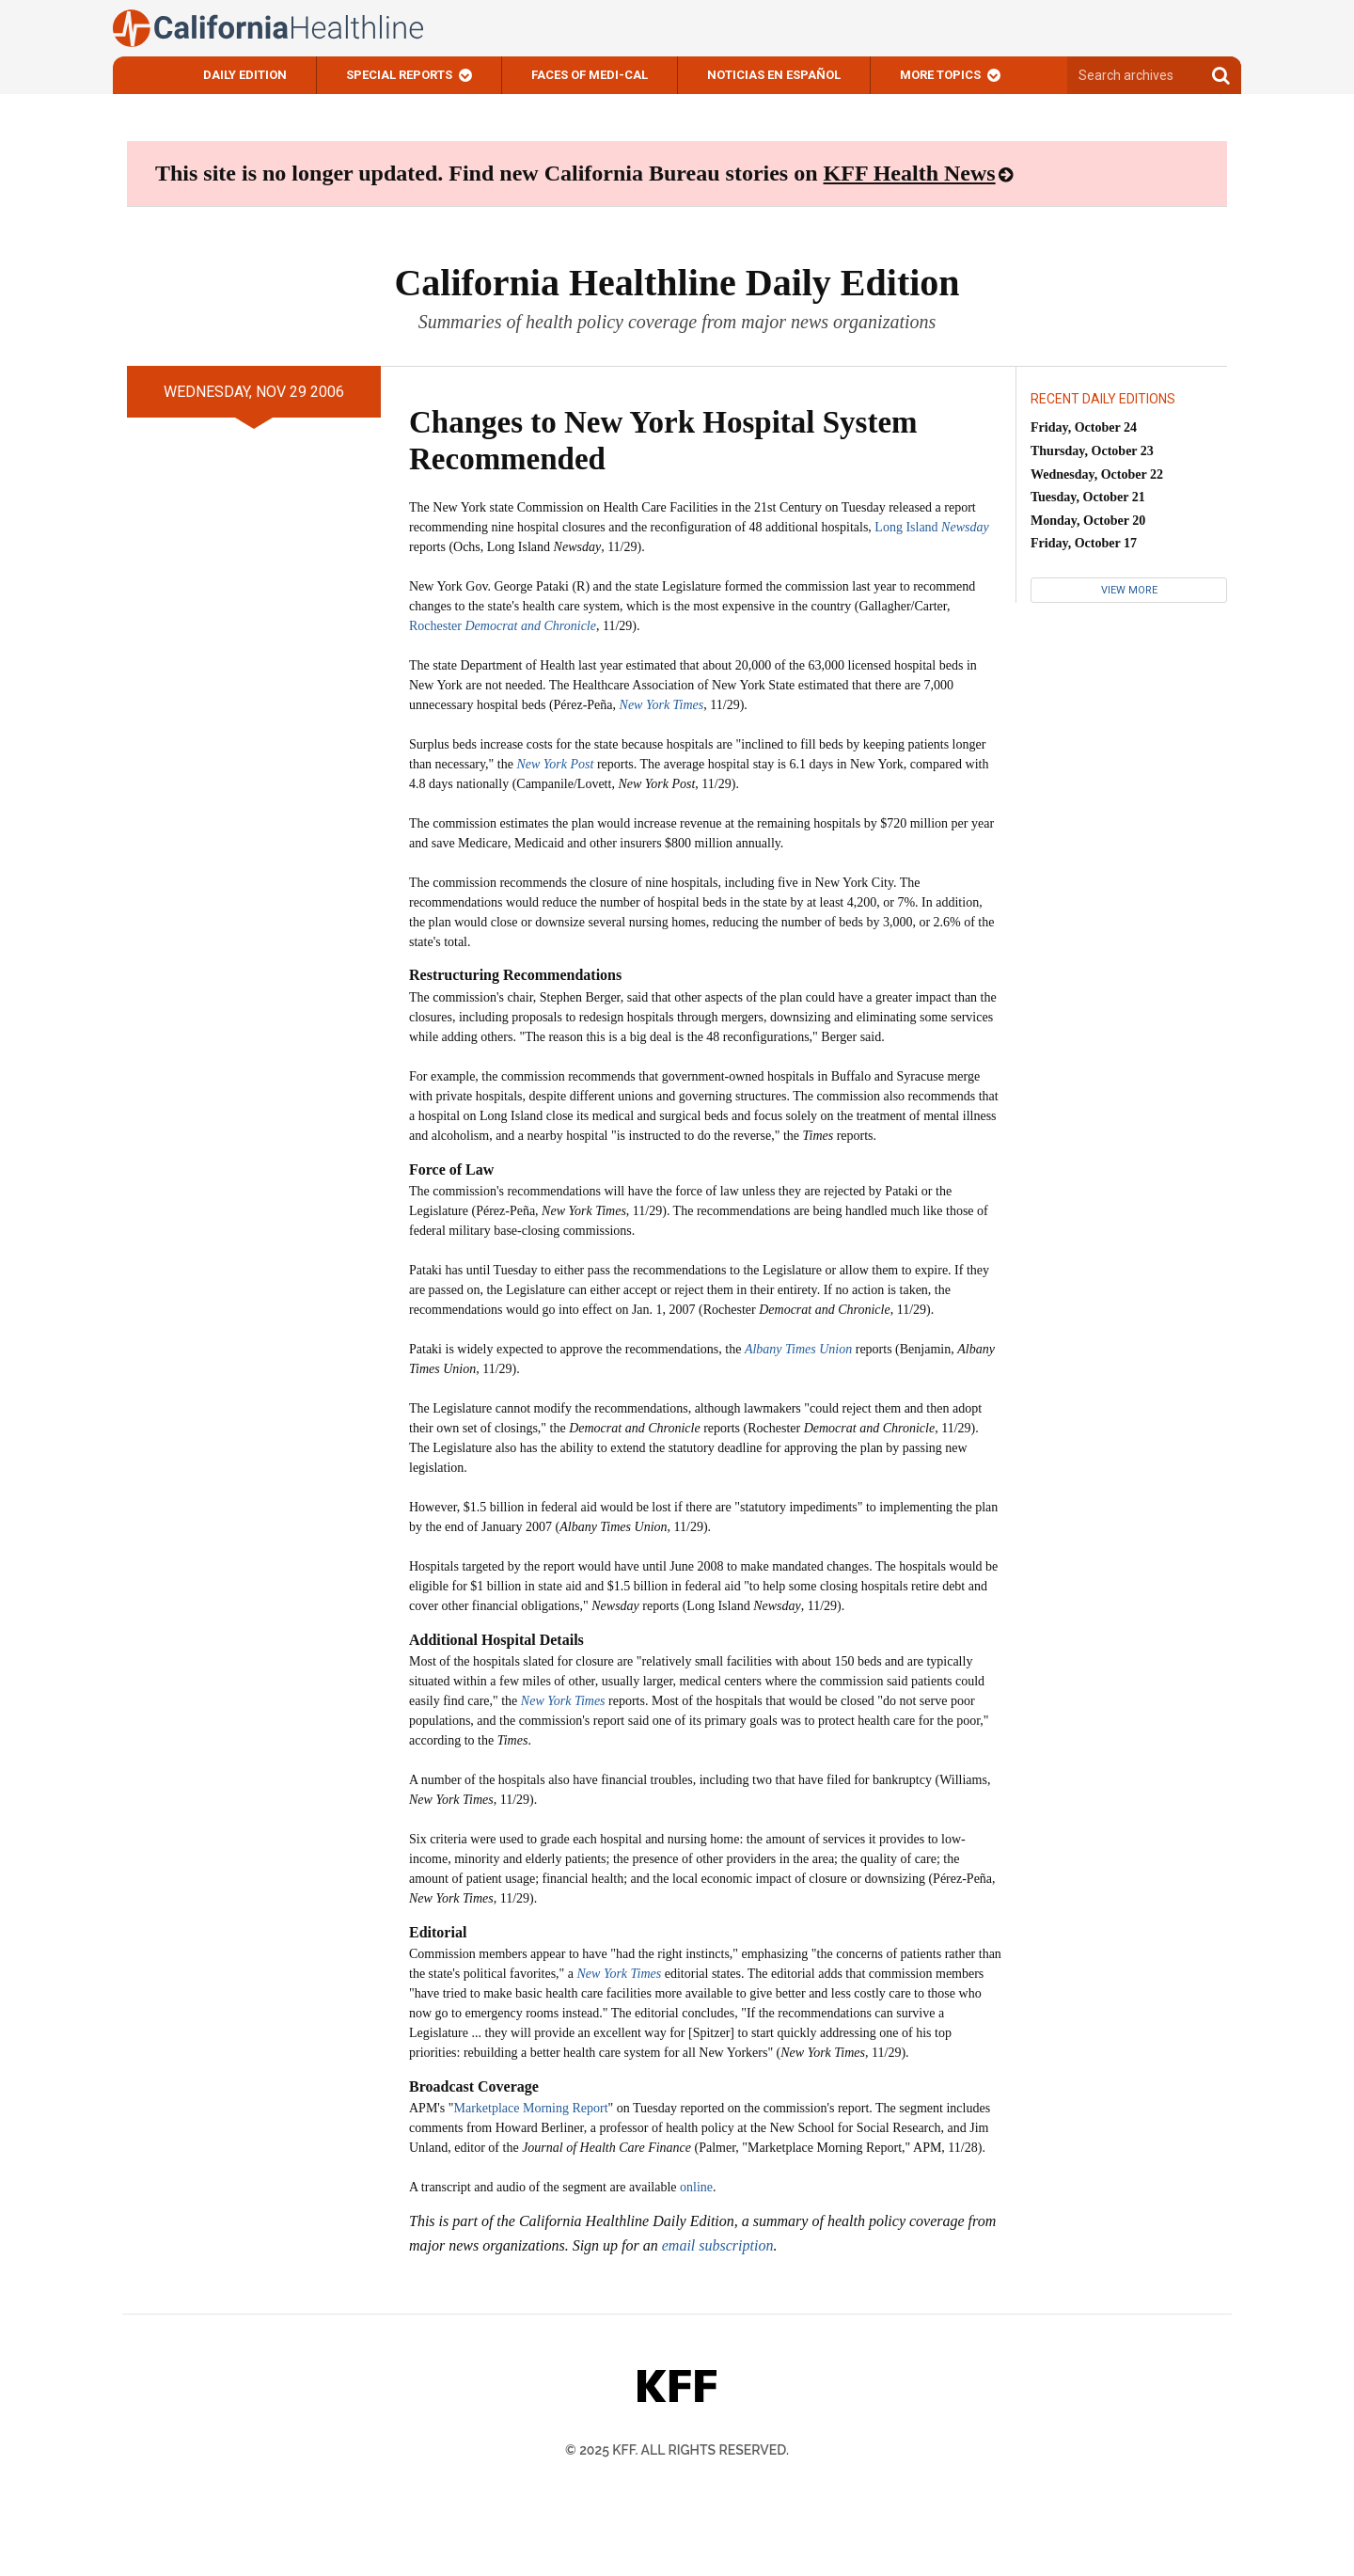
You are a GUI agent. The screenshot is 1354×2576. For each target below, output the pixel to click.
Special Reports (399, 75)
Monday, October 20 (1088, 521)
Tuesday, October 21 (1088, 497)
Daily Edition (245, 75)
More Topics (940, 75)
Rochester (502, 626)
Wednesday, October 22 (1097, 474)
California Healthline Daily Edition (676, 282)
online (696, 2187)
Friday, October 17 (1084, 543)
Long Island (931, 527)
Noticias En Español (774, 75)
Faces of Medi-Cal (589, 75)
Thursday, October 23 (1092, 451)
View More (1129, 590)
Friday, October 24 (1084, 427)
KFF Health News (910, 173)
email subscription (718, 2245)
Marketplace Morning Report (531, 2108)
